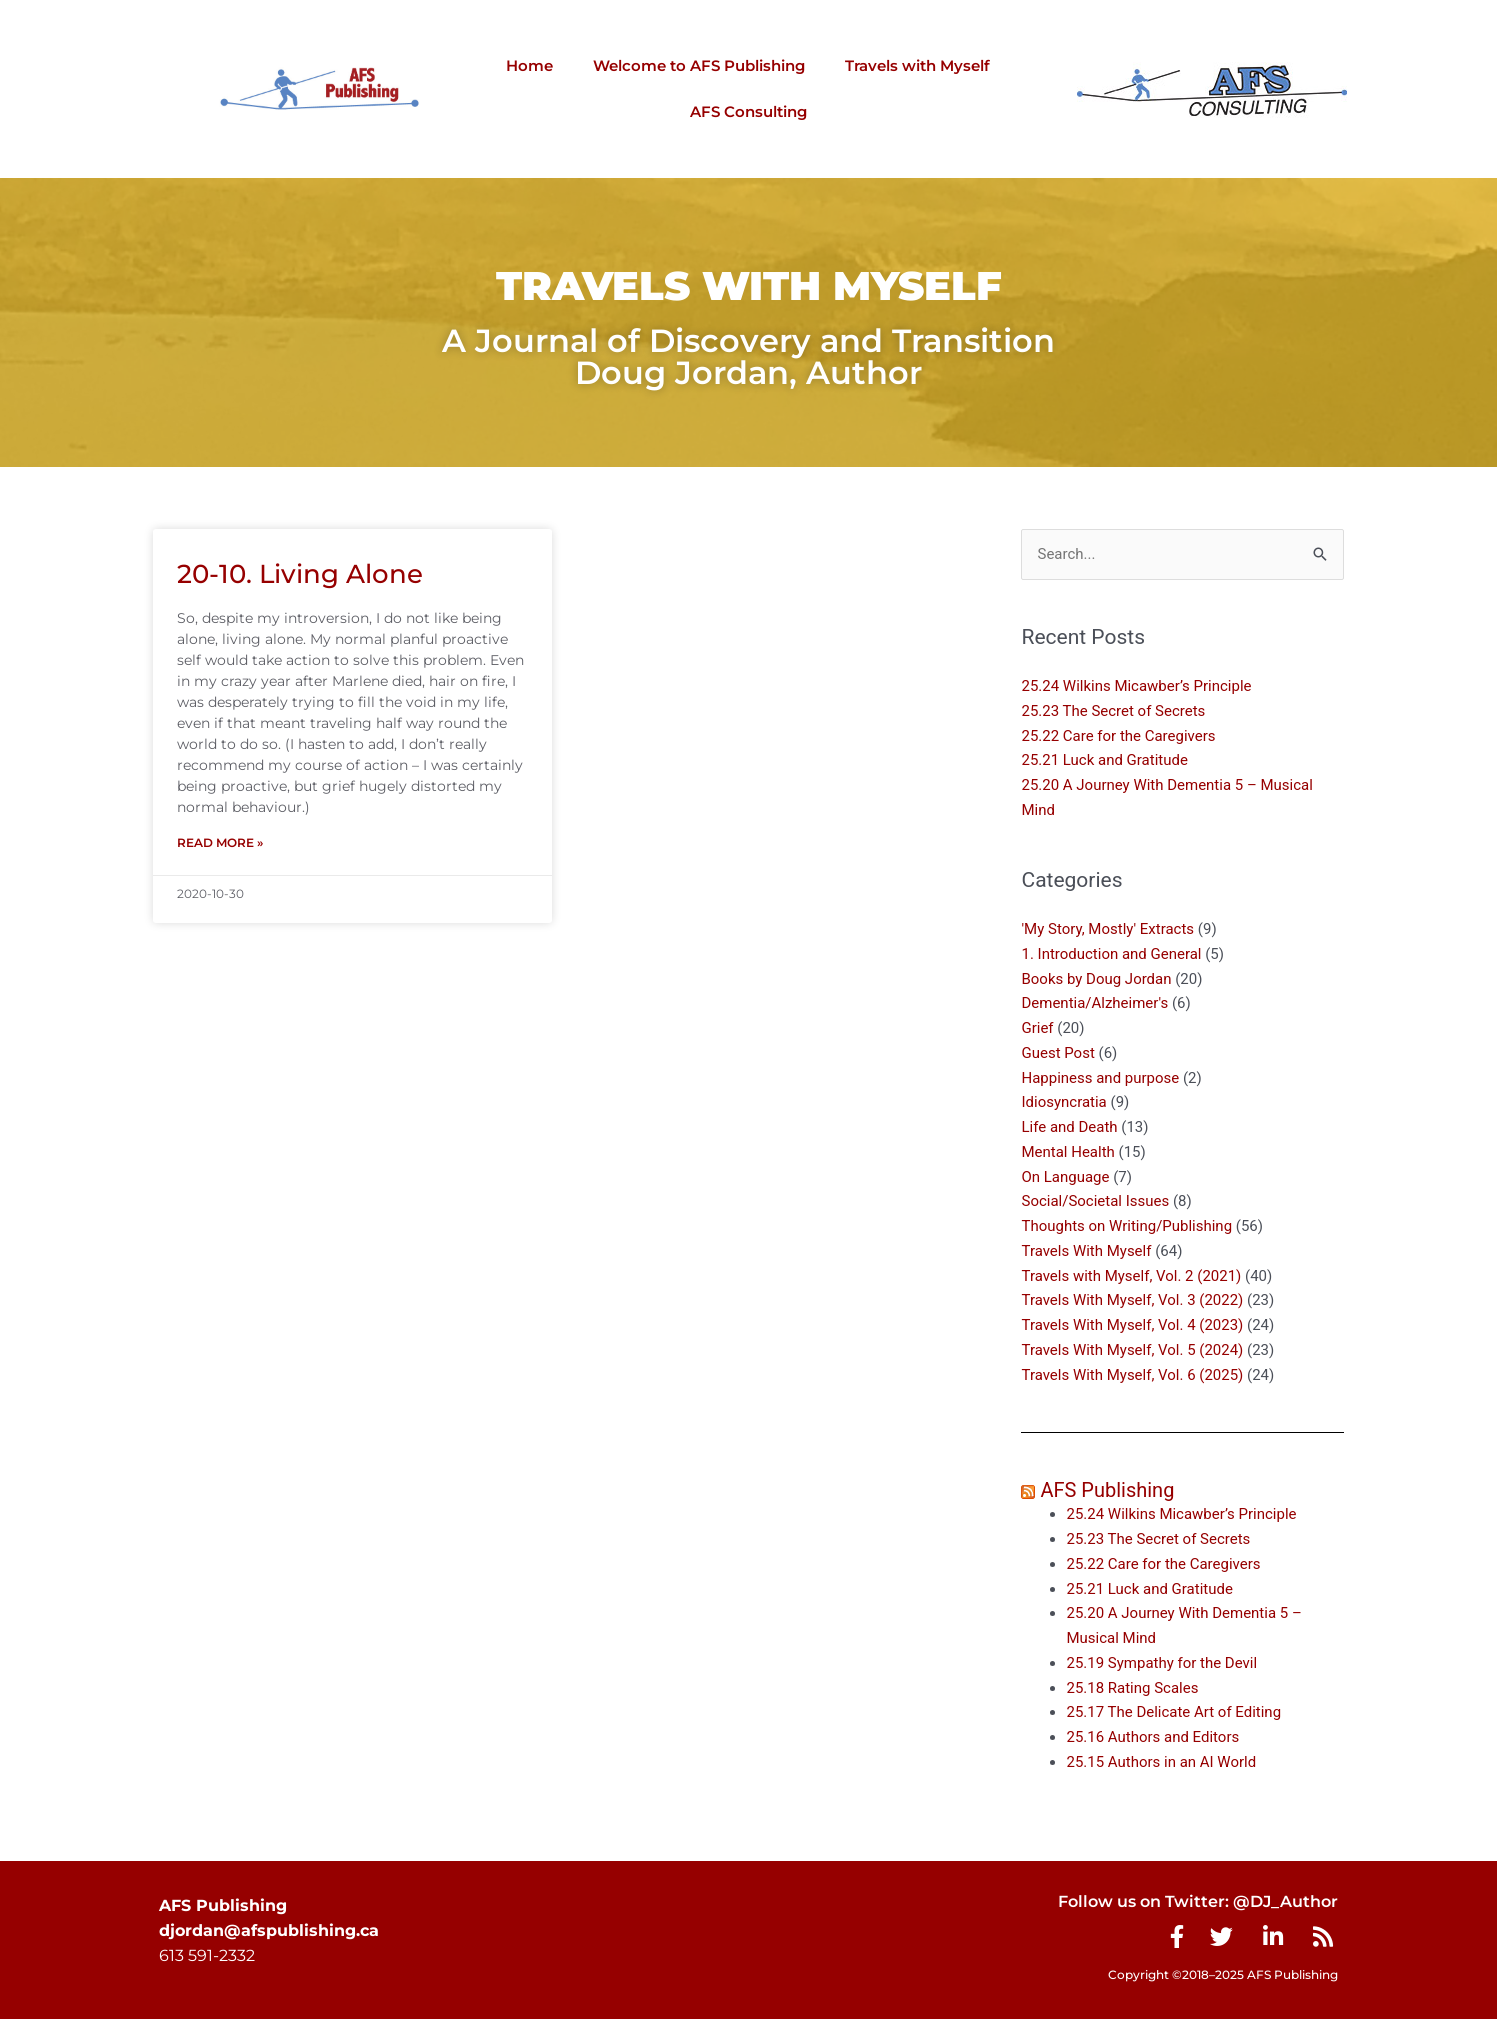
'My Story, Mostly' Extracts (1107, 929)
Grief (1037, 1028)
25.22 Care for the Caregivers (1120, 736)
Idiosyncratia (1063, 1103)
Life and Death (1069, 1127)
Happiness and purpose (1100, 1078)
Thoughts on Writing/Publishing (1126, 1226)
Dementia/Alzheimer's (1094, 1004)
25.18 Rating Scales (1132, 1688)
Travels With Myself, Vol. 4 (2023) (1132, 1325)
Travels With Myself (1086, 1251)
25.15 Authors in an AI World (1161, 1762)
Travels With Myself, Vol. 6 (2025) (1132, 1375)
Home (529, 65)
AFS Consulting (748, 111)
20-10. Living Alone (300, 574)
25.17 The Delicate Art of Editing (1173, 1713)
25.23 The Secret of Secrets (1113, 711)
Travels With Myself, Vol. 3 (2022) (1132, 1301)
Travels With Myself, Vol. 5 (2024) (1132, 1350)
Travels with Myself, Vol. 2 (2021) (1131, 1276)
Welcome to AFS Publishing (699, 65)
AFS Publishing (1107, 1491)
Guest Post (1057, 1053)
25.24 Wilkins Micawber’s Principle (1136, 686)
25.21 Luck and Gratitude (1104, 761)
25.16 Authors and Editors (1152, 1737)
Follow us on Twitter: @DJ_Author (1198, 1901)
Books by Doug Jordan (1096, 979)
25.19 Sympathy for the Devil (1161, 1663)
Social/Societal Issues (1095, 1202)
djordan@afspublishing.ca (269, 1930)
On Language (1065, 1177)
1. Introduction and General (1111, 954)
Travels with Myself (917, 65)
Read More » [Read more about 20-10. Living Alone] (220, 842)
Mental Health (1067, 1152)
